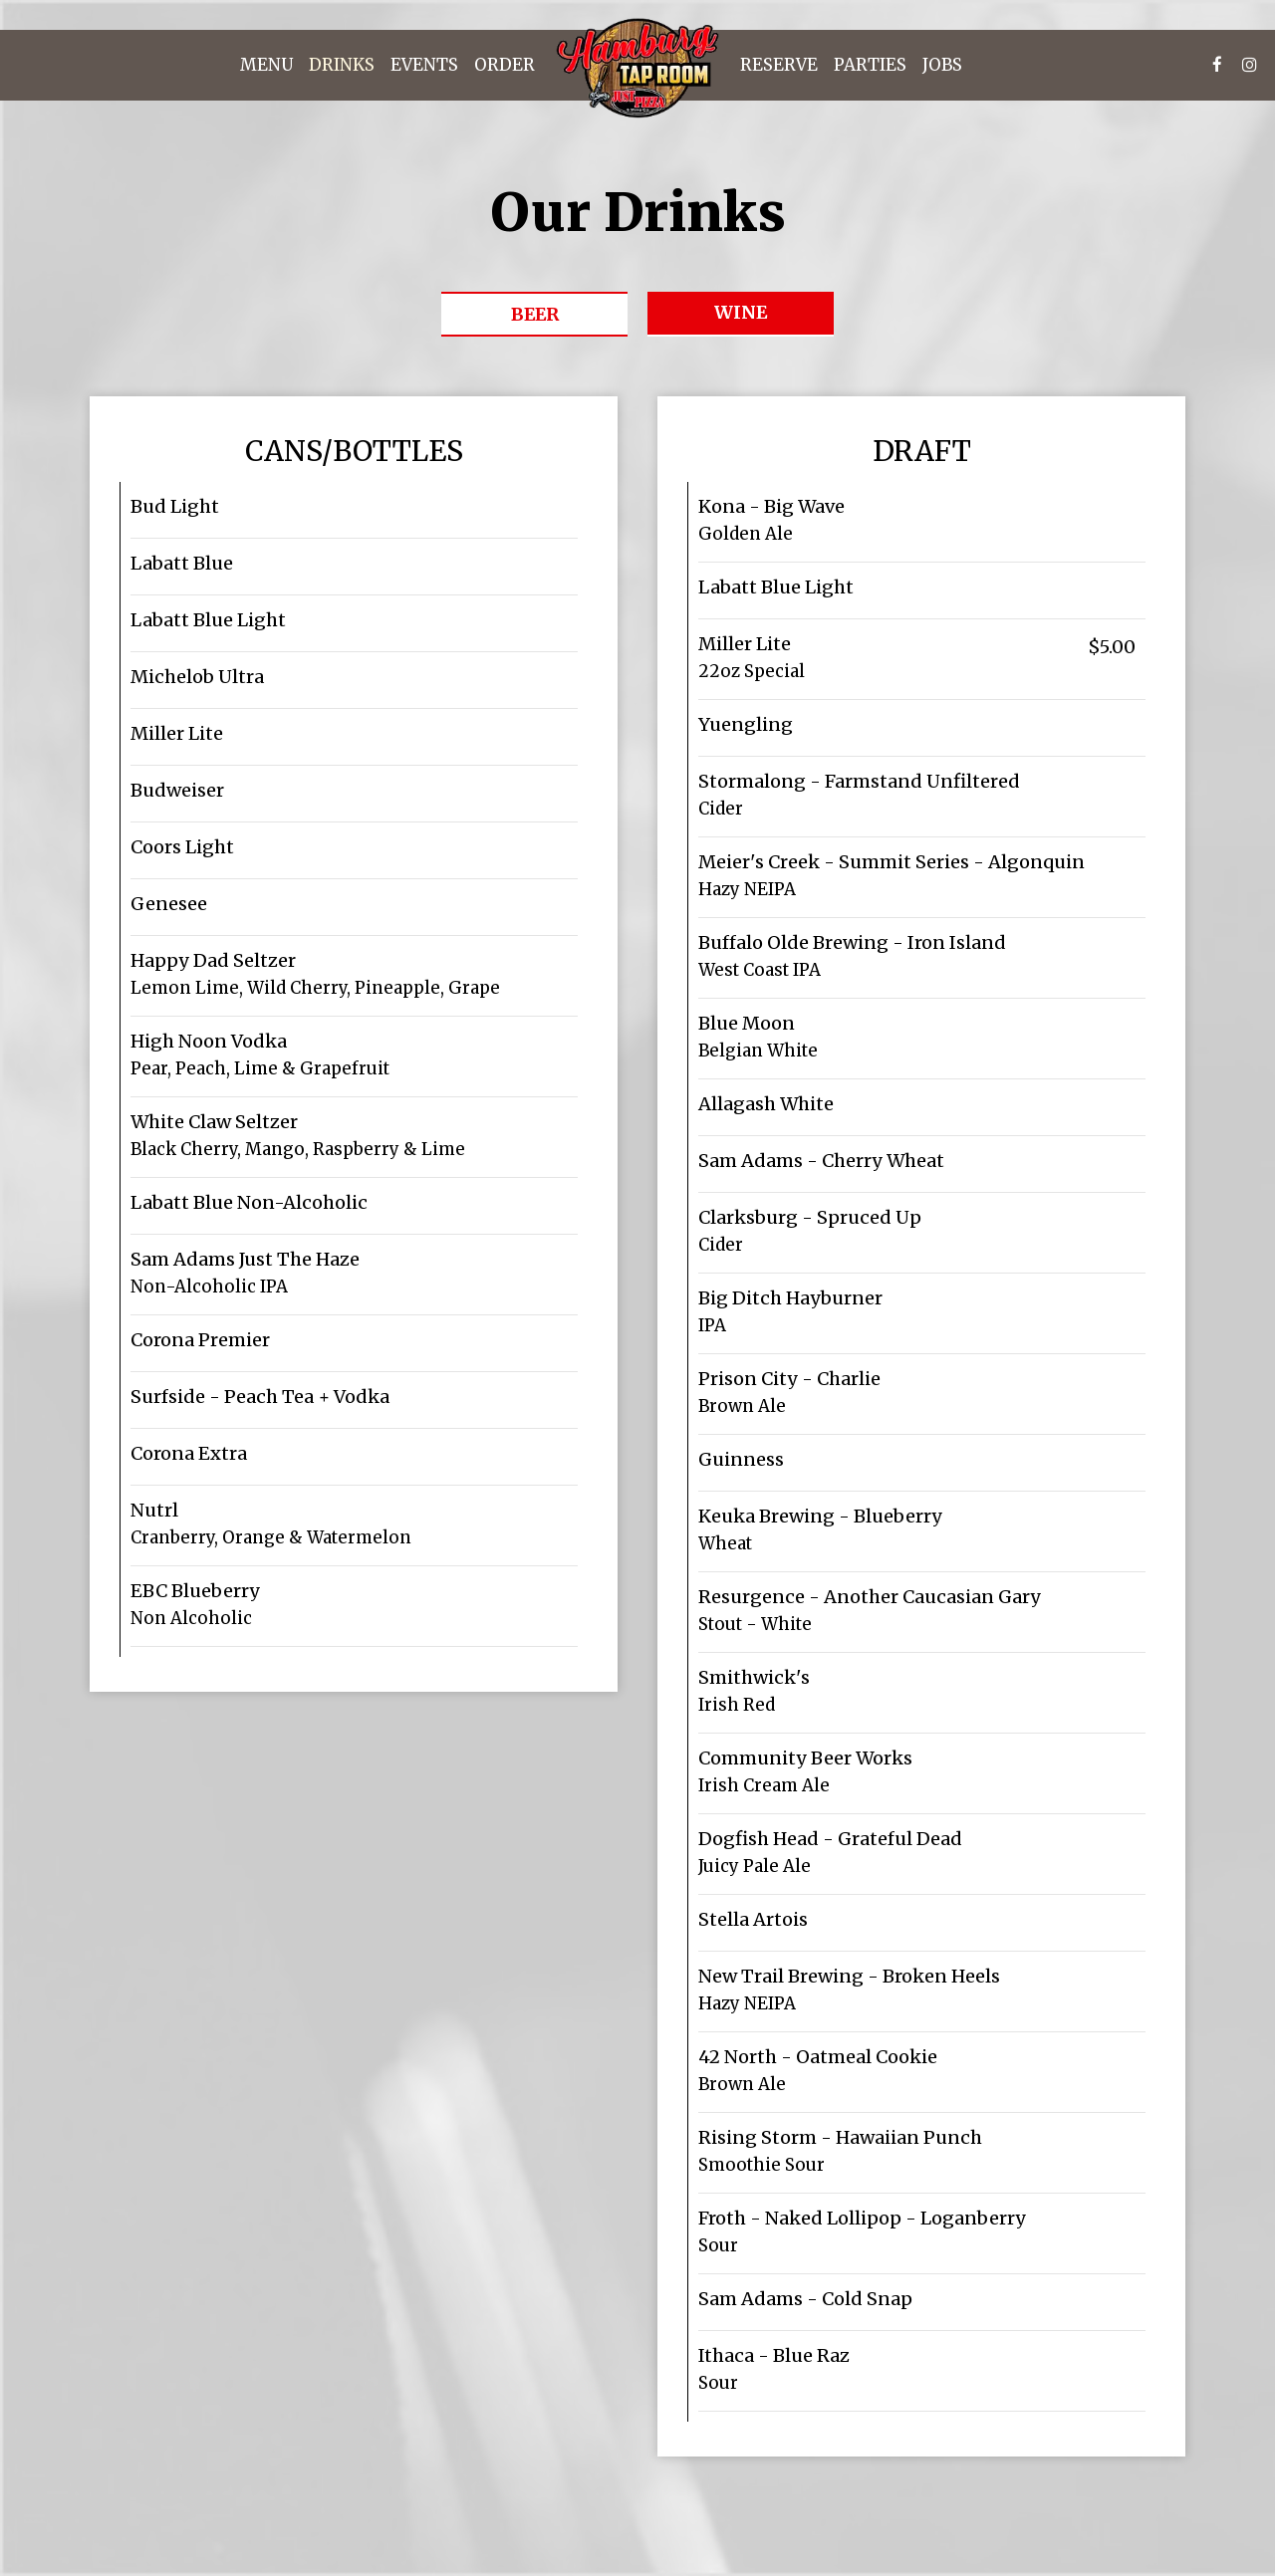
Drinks (342, 65)
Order (504, 65)
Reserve (779, 65)
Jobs (942, 65)
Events (424, 65)
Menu (266, 65)
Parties (870, 65)
